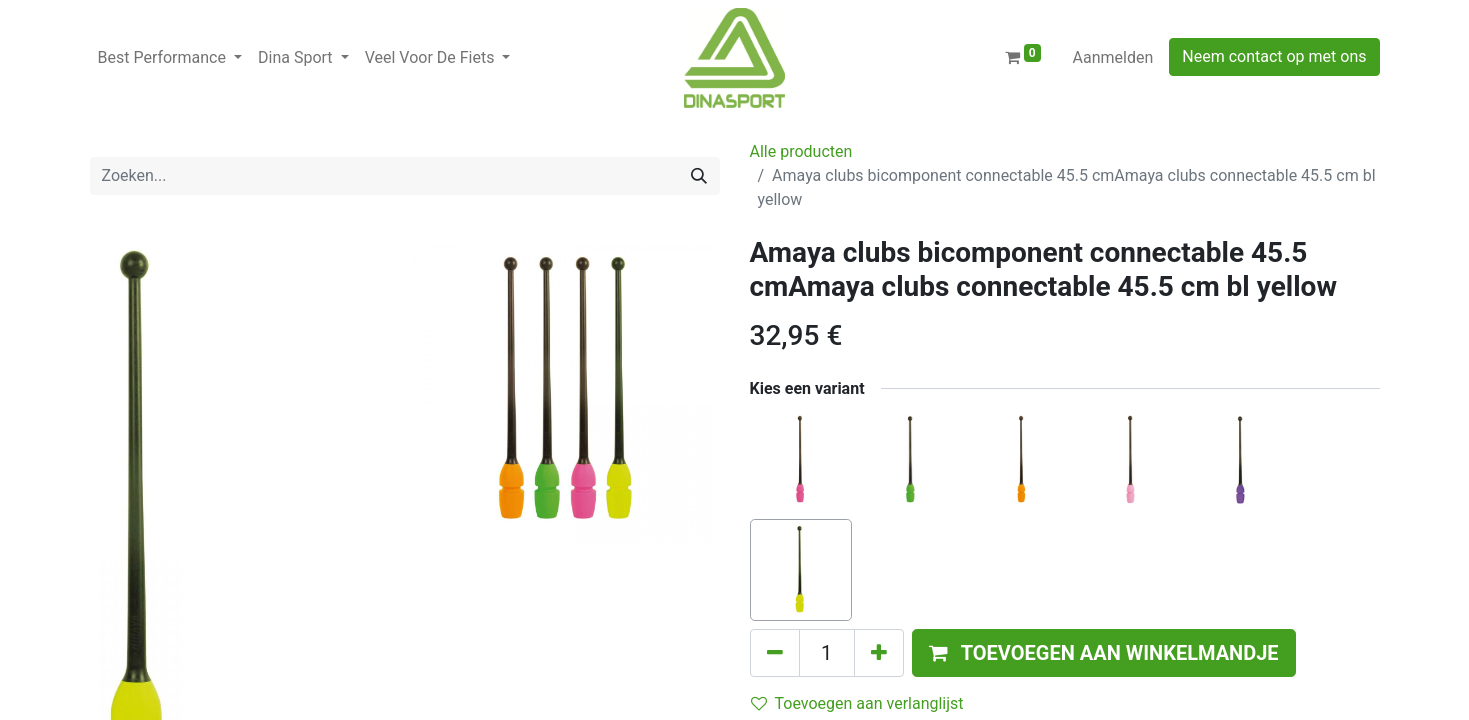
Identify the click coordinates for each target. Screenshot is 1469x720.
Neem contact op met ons (1274, 56)
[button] (1104, 653)
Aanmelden (1113, 57)
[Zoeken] (699, 176)
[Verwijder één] (775, 653)
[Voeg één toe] (879, 653)
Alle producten (801, 151)
